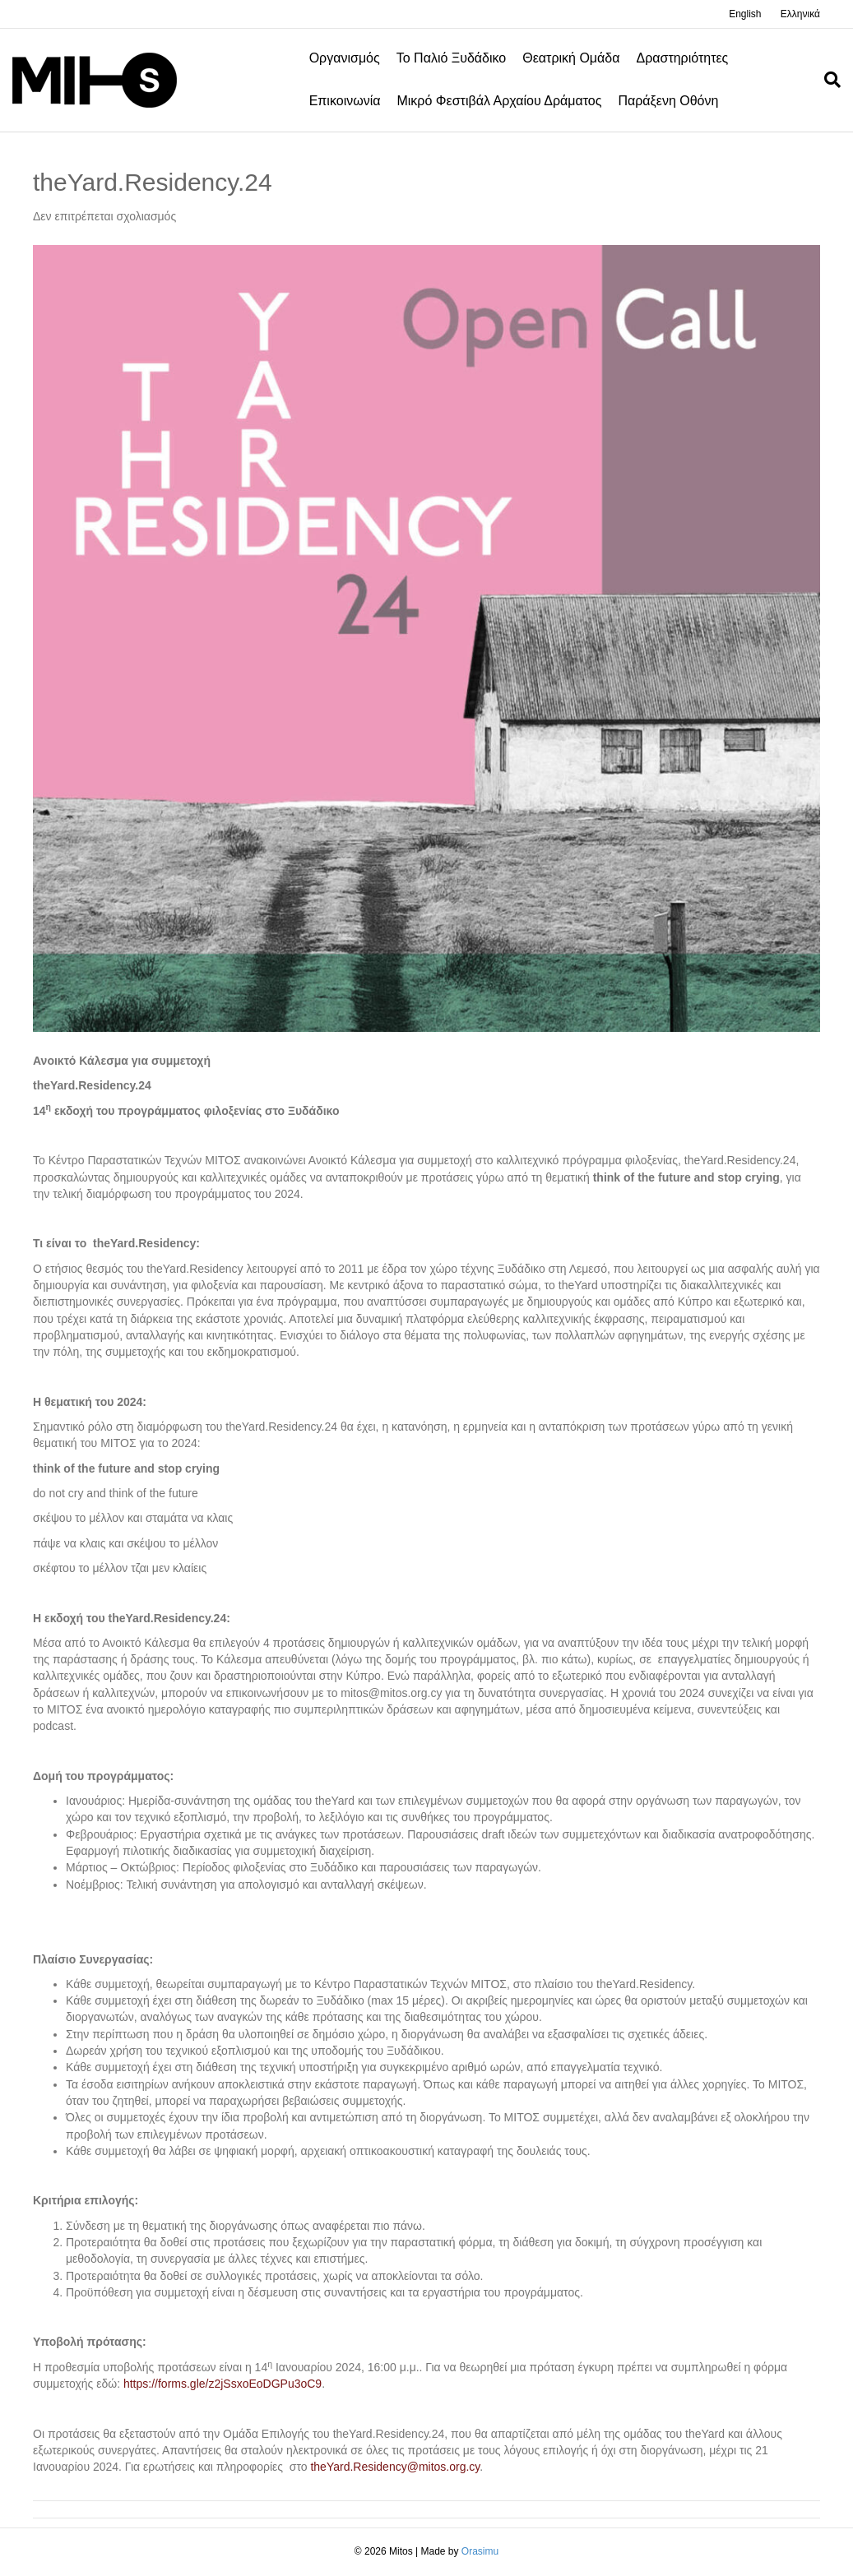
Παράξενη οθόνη (668, 101)
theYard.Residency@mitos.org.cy (395, 2466)
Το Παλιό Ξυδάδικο (451, 58)
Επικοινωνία (345, 101)
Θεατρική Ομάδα (570, 58)
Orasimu (479, 2551)
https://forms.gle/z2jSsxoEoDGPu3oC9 (222, 2383)
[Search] (828, 80)
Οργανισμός (344, 58)
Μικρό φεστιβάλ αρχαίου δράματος (498, 101)
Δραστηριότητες (682, 58)
